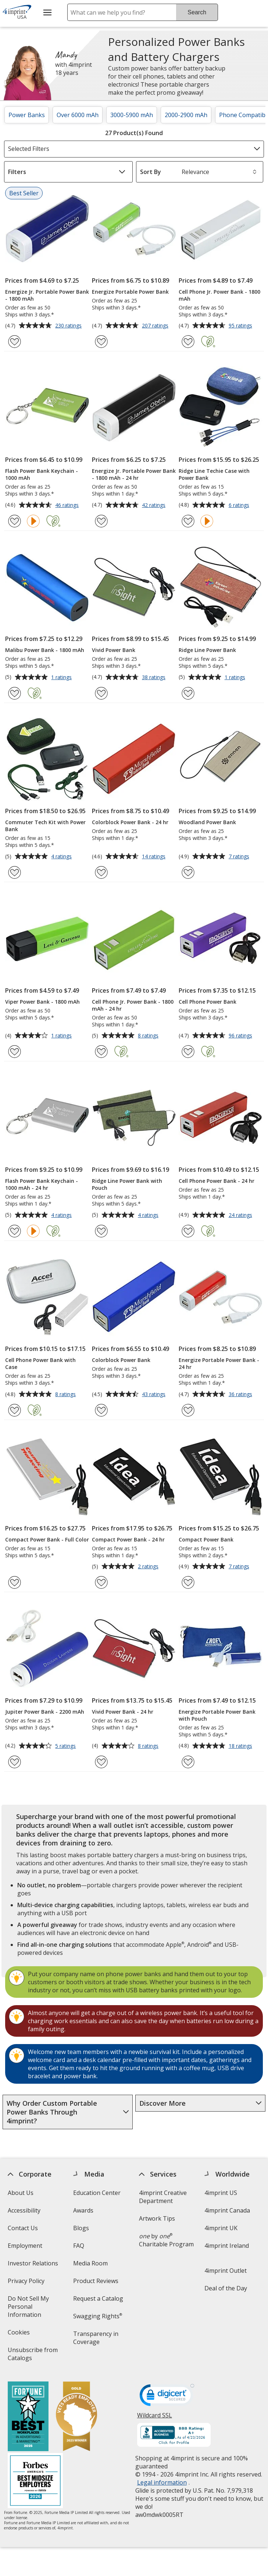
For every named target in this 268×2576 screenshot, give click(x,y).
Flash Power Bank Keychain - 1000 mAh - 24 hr (41, 1184)
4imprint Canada (227, 2210)
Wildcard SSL (154, 2418)
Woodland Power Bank (207, 822)
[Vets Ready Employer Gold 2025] (76, 2417)
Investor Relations (34, 2265)
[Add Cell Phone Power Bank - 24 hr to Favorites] (188, 1231)
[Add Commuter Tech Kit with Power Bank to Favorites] (14, 872)
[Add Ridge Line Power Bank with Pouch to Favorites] (101, 1231)
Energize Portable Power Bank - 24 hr (219, 1363)
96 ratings (241, 1036)
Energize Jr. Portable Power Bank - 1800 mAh (47, 295)
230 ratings (69, 326)
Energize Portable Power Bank (130, 291)
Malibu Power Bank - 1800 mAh (44, 649)
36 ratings (241, 1394)
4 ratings (62, 857)
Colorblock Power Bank (121, 1359)
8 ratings (149, 1036)
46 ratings (68, 505)
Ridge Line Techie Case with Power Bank (214, 474)
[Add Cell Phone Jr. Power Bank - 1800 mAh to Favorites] (188, 341)
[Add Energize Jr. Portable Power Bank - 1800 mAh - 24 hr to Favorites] (101, 521)
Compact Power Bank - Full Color (47, 1539)
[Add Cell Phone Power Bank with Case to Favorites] (14, 1410)
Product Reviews (95, 2281)
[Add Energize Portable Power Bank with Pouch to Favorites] (188, 1762)
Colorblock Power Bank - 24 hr (130, 822)
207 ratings (156, 326)
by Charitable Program (166, 2240)
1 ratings (62, 677)
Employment (25, 2246)
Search (196, 12)
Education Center (97, 2193)
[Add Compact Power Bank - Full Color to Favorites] (14, 1582)
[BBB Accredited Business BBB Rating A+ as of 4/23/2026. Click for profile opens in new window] (173, 2435)
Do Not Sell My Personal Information (35, 2308)
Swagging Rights (97, 2316)
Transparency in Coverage (97, 2340)
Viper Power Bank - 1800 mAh (42, 1001)
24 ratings (241, 1215)
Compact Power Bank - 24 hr (128, 1539)
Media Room (90, 2263)
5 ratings (66, 1746)
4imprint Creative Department (163, 2197)
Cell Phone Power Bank (207, 1001)
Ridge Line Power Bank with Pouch (127, 1184)
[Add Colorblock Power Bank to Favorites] (101, 1410)
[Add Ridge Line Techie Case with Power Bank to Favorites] (188, 521)
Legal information (162, 2482)
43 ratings (154, 1394)
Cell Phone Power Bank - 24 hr (216, 1180)
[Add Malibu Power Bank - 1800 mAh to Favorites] (14, 693)
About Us (20, 2193)
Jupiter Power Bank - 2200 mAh (44, 1711)
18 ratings (241, 1746)
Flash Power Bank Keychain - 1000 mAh (41, 474)
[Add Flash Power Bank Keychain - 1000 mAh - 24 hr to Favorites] (14, 1231)
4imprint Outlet (226, 2271)
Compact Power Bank (206, 1539)
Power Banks (26, 115)
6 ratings (240, 505)
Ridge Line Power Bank (207, 649)
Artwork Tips (157, 2218)
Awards (83, 2210)
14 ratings (154, 857)
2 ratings (149, 1567)
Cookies (20, 2334)
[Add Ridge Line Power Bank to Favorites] (188, 693)
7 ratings (240, 857)
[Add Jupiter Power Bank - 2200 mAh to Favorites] (14, 1762)
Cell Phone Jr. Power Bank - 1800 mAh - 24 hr (133, 1005)
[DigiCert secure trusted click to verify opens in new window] (167, 2397)
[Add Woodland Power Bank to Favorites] (188, 872)
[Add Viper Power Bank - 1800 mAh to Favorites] (14, 1051)
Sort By (150, 172)
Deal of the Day (226, 2288)
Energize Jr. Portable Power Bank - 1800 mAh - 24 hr (134, 474)
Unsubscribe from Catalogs (33, 2356)
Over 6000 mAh (78, 115)
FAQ (78, 2246)
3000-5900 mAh (131, 115)
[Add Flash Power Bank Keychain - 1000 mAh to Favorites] (14, 521)
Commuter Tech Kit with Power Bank (45, 826)
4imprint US (221, 2193)
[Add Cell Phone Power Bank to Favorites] (188, 1051)
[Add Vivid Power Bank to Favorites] (101, 693)
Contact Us (23, 2228)
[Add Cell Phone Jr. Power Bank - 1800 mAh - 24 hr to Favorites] (101, 1051)
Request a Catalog (98, 2298)
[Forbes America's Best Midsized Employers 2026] (35, 2481)
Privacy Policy (27, 2283)
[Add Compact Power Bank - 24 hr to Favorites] (101, 1582)
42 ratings (154, 505)
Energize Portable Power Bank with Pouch (217, 1715)
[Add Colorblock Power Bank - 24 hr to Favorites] (101, 872)
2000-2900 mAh (186, 115)
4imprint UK (221, 2228)
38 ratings (154, 677)
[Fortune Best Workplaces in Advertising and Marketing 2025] (28, 2417)
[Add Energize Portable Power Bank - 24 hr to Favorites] (188, 1410)
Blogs (81, 2228)
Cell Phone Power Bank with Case (40, 1363)
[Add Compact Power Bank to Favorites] (188, 1582)
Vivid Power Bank (113, 649)
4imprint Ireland (227, 2246)
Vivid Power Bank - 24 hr (122, 1711)
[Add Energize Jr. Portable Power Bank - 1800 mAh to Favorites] (14, 341)
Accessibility (24, 2210)
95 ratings (241, 326)
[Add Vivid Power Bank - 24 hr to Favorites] (101, 1762)
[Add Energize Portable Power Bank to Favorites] (101, 341)
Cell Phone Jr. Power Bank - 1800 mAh (219, 295)
